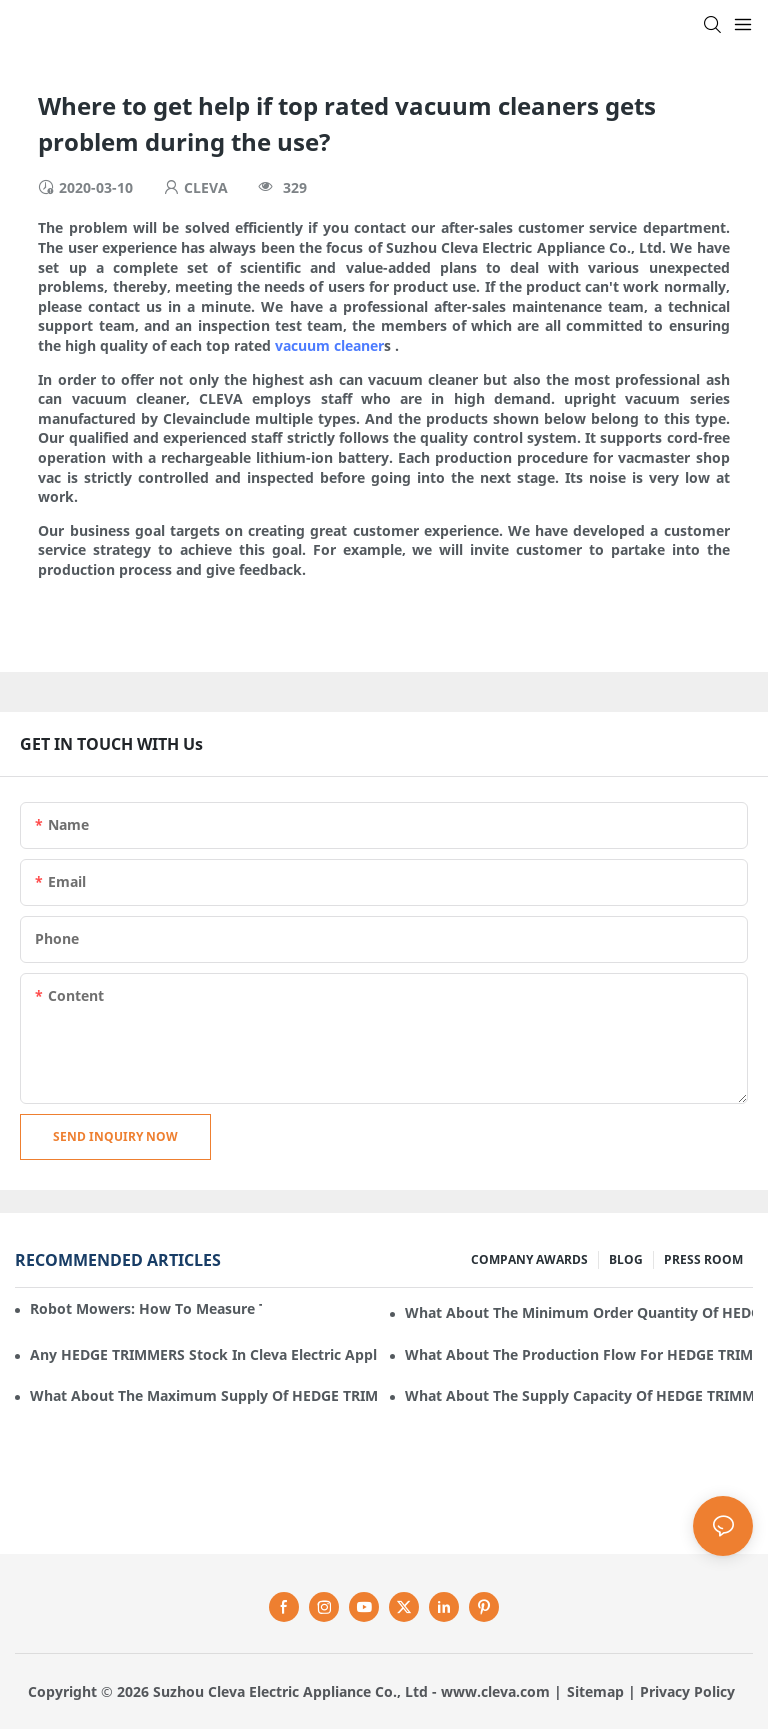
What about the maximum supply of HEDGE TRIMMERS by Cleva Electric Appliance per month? (204, 1395)
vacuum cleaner (329, 345)
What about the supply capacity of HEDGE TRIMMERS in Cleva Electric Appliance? (579, 1395)
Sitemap (595, 1691)
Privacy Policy (687, 1691)
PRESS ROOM (703, 1259)
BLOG (626, 1259)
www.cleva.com (495, 1691)
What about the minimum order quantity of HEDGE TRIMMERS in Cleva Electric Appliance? (579, 1312)
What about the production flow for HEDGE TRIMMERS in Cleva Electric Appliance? (579, 1354)
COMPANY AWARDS (529, 1259)
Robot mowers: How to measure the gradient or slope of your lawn (146, 1308)
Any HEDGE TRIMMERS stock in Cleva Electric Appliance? (204, 1354)
